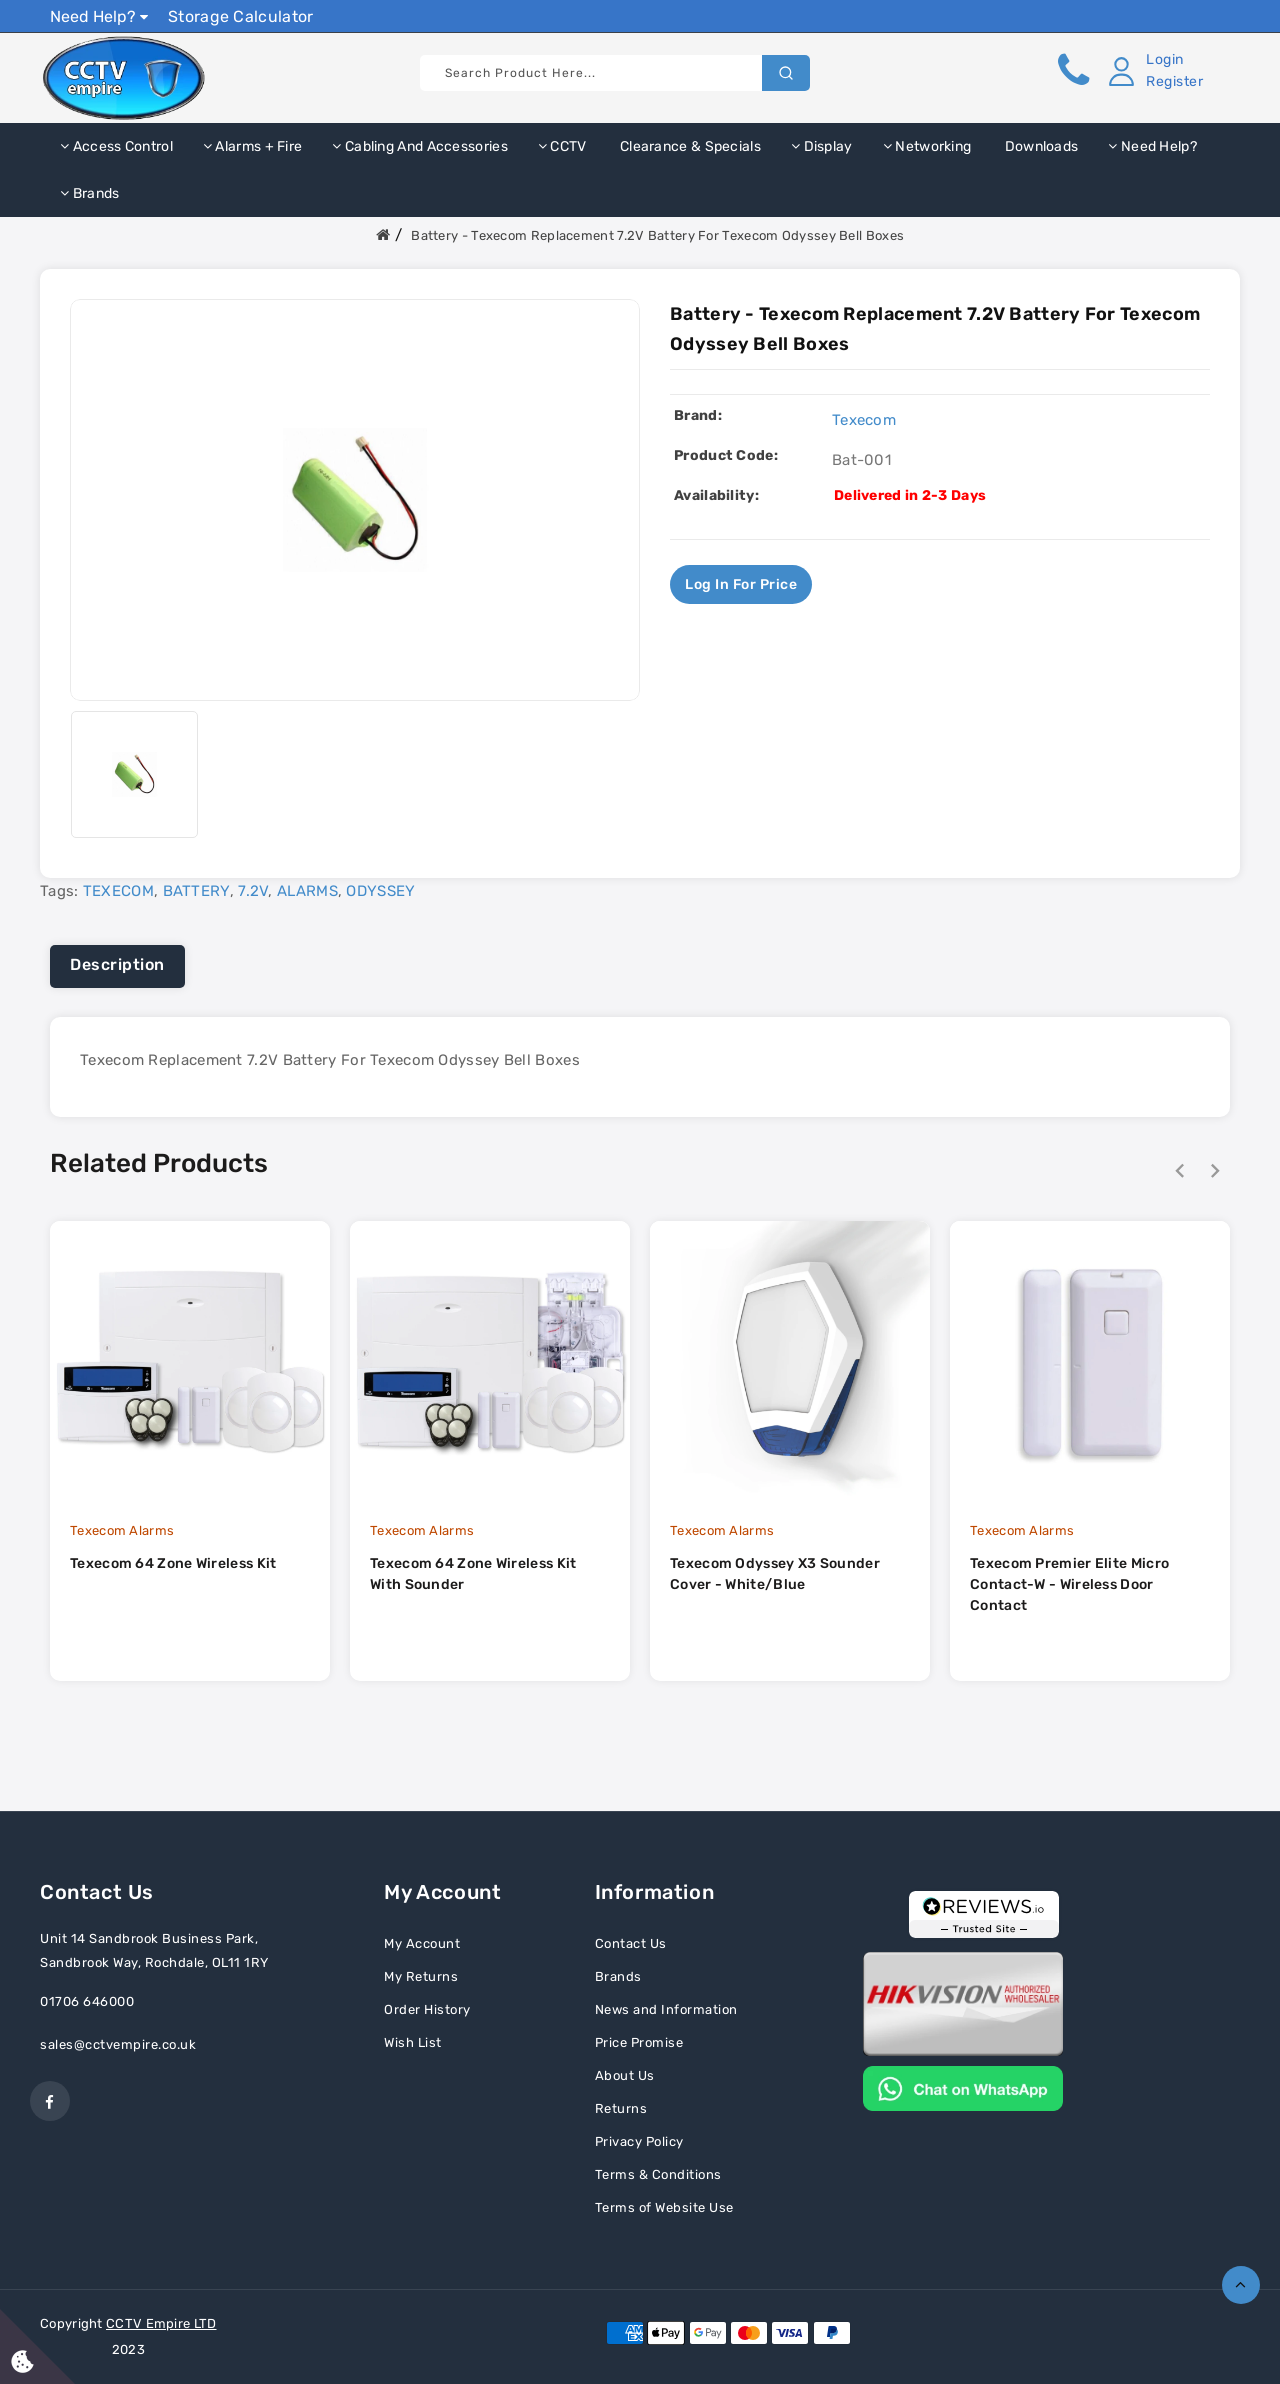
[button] (1152, 71)
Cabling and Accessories (420, 146)
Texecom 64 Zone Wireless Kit (173, 1563)
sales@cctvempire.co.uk (118, 2044)
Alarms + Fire (253, 146)
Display (822, 146)
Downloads (1039, 146)
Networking (927, 146)
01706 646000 (87, 2001)
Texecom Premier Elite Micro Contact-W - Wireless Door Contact (1069, 1584)
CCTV (562, 146)
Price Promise (639, 2042)
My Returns (421, 1976)
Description (117, 964)
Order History (427, 2009)
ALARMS (307, 891)
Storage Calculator (240, 16)
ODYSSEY (380, 891)
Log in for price (741, 584)
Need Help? (99, 16)
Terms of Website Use (664, 2207)
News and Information (666, 2009)
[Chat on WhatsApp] (963, 2087)
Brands (89, 193)
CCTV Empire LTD (161, 2323)
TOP (1241, 2285)
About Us (625, 2075)
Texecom (864, 420)
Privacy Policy (639, 2141)
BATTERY (196, 891)
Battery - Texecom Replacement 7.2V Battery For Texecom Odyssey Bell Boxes (657, 235)
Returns (621, 2108)
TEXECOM (118, 891)
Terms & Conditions (658, 2174)
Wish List (413, 2042)
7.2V (253, 891)
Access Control (116, 146)
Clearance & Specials (689, 146)
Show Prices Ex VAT (1153, 15)
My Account (422, 1943)
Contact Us (631, 1943)
